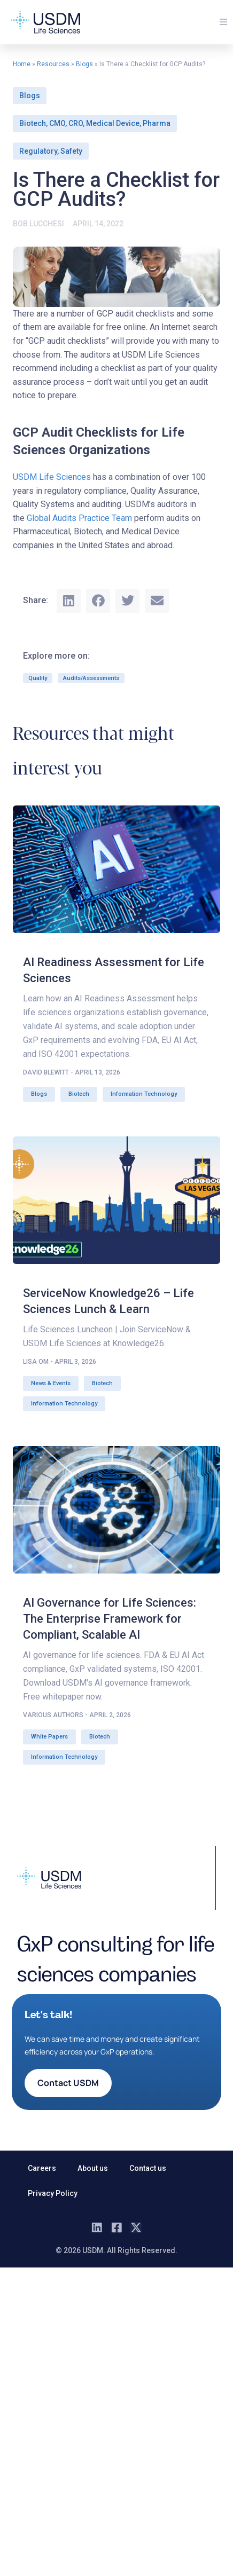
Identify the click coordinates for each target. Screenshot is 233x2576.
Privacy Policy (52, 2193)
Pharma (156, 123)
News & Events (51, 1383)
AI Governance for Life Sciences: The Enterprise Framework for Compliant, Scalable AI (109, 1618)
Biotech (32, 123)
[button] (223, 21)
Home (21, 64)
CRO (75, 123)
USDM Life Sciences (52, 477)
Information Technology (144, 1094)
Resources (53, 64)
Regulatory (38, 151)
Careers (42, 2168)
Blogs (84, 64)
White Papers (49, 1736)
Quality (37, 678)
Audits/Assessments (91, 678)
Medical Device (112, 123)
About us (92, 2168)
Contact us (147, 2168)
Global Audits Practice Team (79, 518)
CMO (57, 123)
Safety (71, 151)
